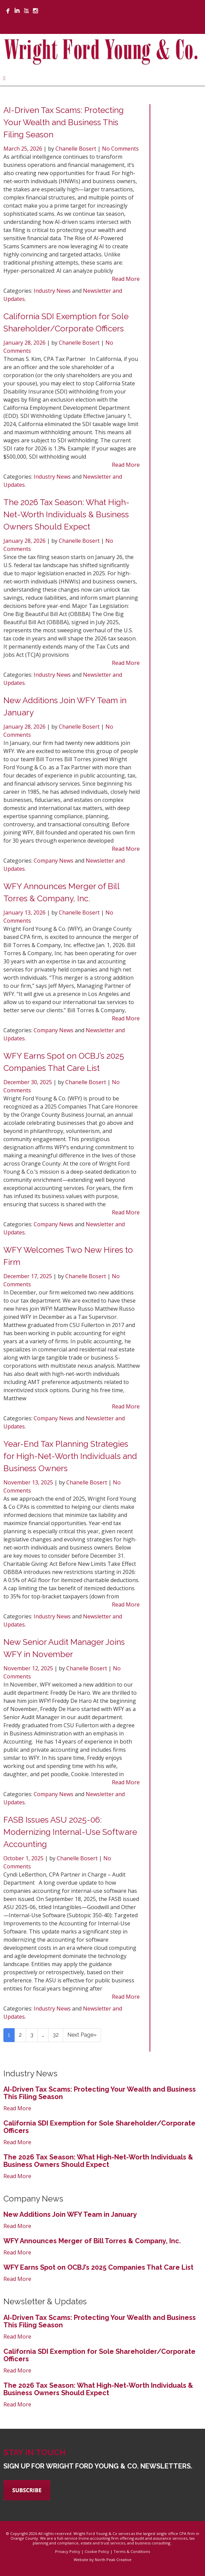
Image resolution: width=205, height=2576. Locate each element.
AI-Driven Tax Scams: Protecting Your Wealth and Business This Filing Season (63, 122)
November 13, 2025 (28, 1482)
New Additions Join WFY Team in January (70, 2214)
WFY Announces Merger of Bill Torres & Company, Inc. (92, 2241)
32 (56, 2035)
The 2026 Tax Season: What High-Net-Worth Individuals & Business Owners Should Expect (66, 514)
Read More (126, 279)
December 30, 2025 (28, 1082)
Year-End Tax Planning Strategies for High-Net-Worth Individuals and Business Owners (70, 1456)
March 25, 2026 (23, 148)
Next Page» (82, 2035)
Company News (53, 860)
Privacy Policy (67, 2551)
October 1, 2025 (24, 1858)
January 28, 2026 (25, 342)
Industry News (52, 290)
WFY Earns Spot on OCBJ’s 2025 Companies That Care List (98, 2267)
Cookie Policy (97, 2551)
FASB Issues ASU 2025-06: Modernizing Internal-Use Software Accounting (70, 1832)
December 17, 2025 (28, 1276)
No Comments (120, 148)
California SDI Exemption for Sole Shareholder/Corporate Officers (99, 2127)
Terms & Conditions (132, 2551)
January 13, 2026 (25, 912)
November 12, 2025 (28, 1668)
